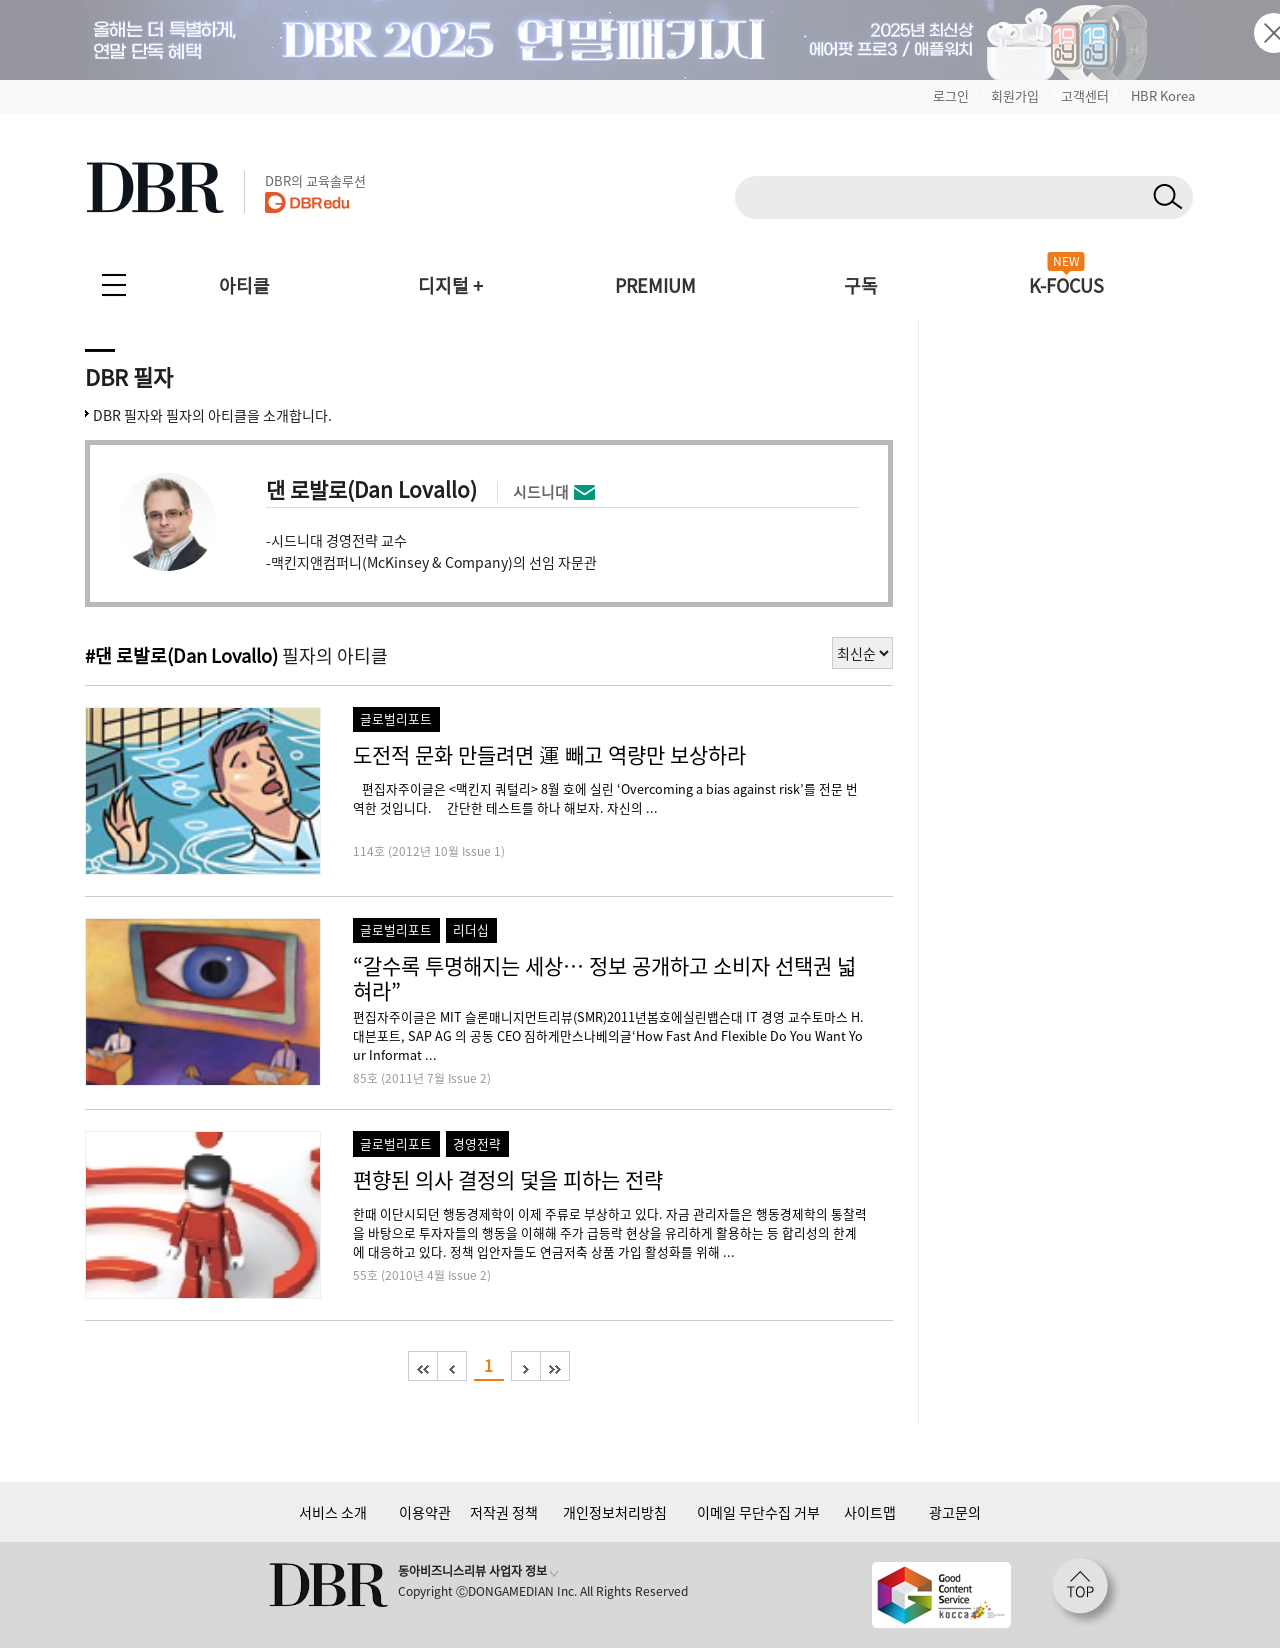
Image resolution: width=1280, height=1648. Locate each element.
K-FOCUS (1066, 285)
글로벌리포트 (396, 718)
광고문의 (955, 1512)
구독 (861, 285)
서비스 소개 (333, 1512)
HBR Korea (1163, 95)
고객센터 (1085, 95)
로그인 (951, 95)
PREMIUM (655, 285)
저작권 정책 (504, 1512)
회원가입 (1015, 95)
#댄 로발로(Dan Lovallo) (181, 655)
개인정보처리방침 (615, 1512)
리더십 (471, 929)
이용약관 (425, 1512)
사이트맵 (870, 1512)
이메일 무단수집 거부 (758, 1512)
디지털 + (450, 285)
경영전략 (477, 1143)
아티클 (244, 285)
